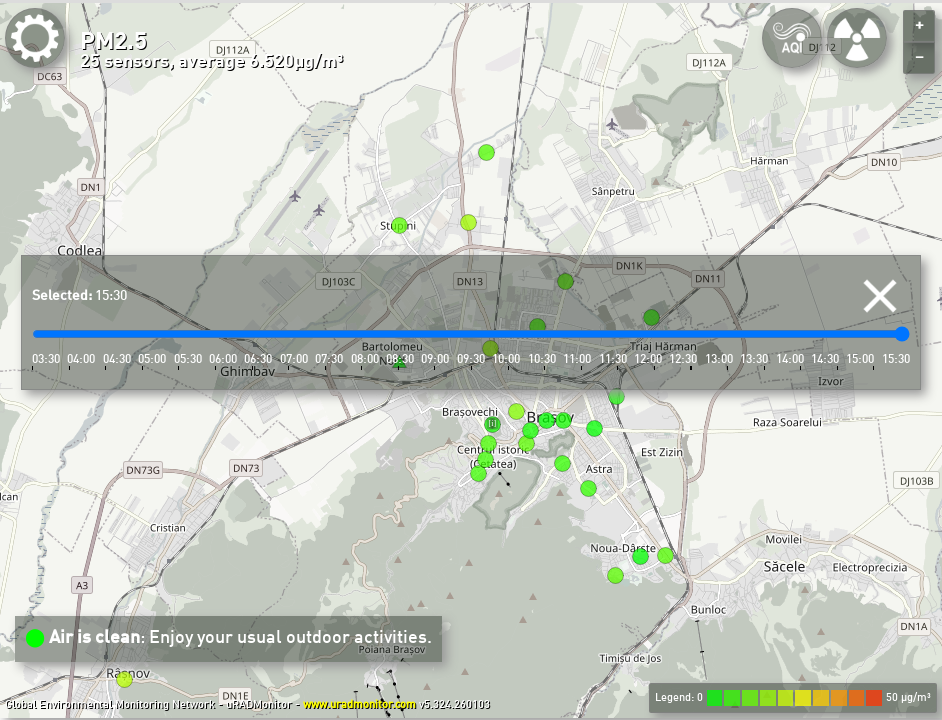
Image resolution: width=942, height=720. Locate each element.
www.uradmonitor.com (359, 705)
